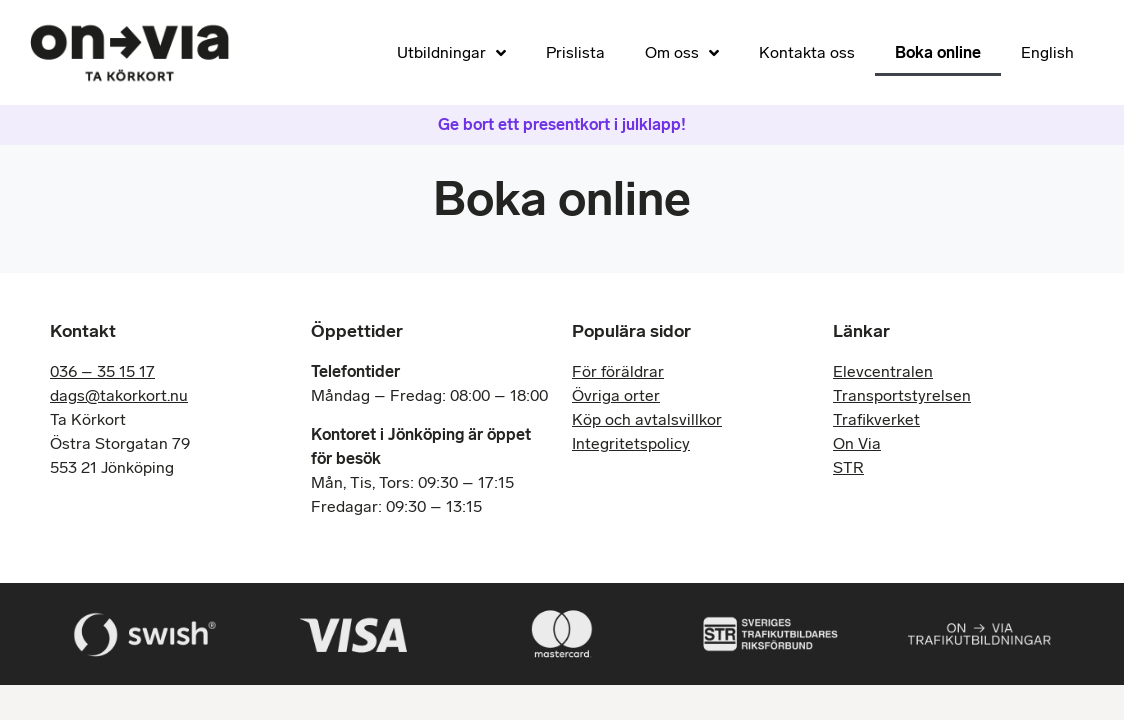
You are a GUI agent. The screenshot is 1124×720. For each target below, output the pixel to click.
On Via (857, 443)
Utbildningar (451, 53)
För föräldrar (618, 371)
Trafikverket (876, 419)
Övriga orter (616, 395)
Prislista (575, 52)
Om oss (682, 53)
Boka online (938, 52)
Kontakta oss (807, 52)
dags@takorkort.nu (119, 395)
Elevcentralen (883, 371)
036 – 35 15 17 (102, 371)
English (1047, 52)
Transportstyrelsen (902, 395)
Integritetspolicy (631, 443)
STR (848, 467)
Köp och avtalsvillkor (647, 419)
